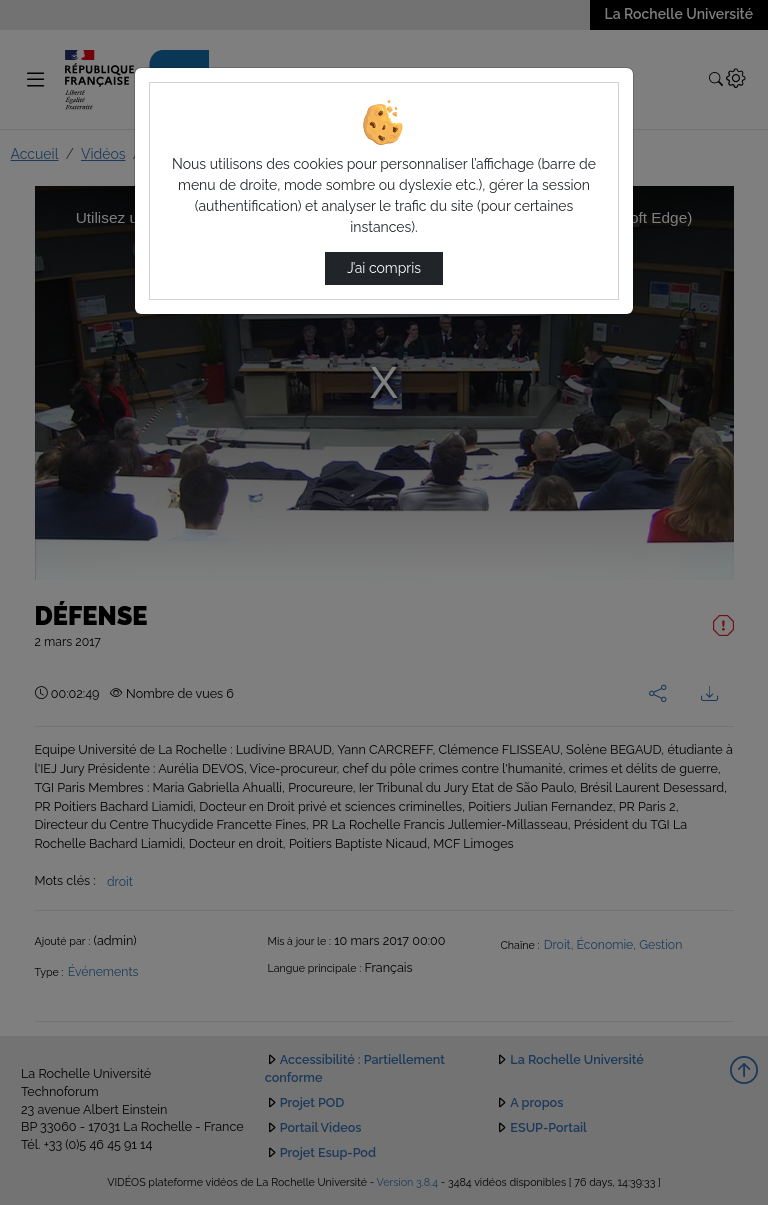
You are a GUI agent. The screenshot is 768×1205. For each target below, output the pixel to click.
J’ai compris (384, 268)
